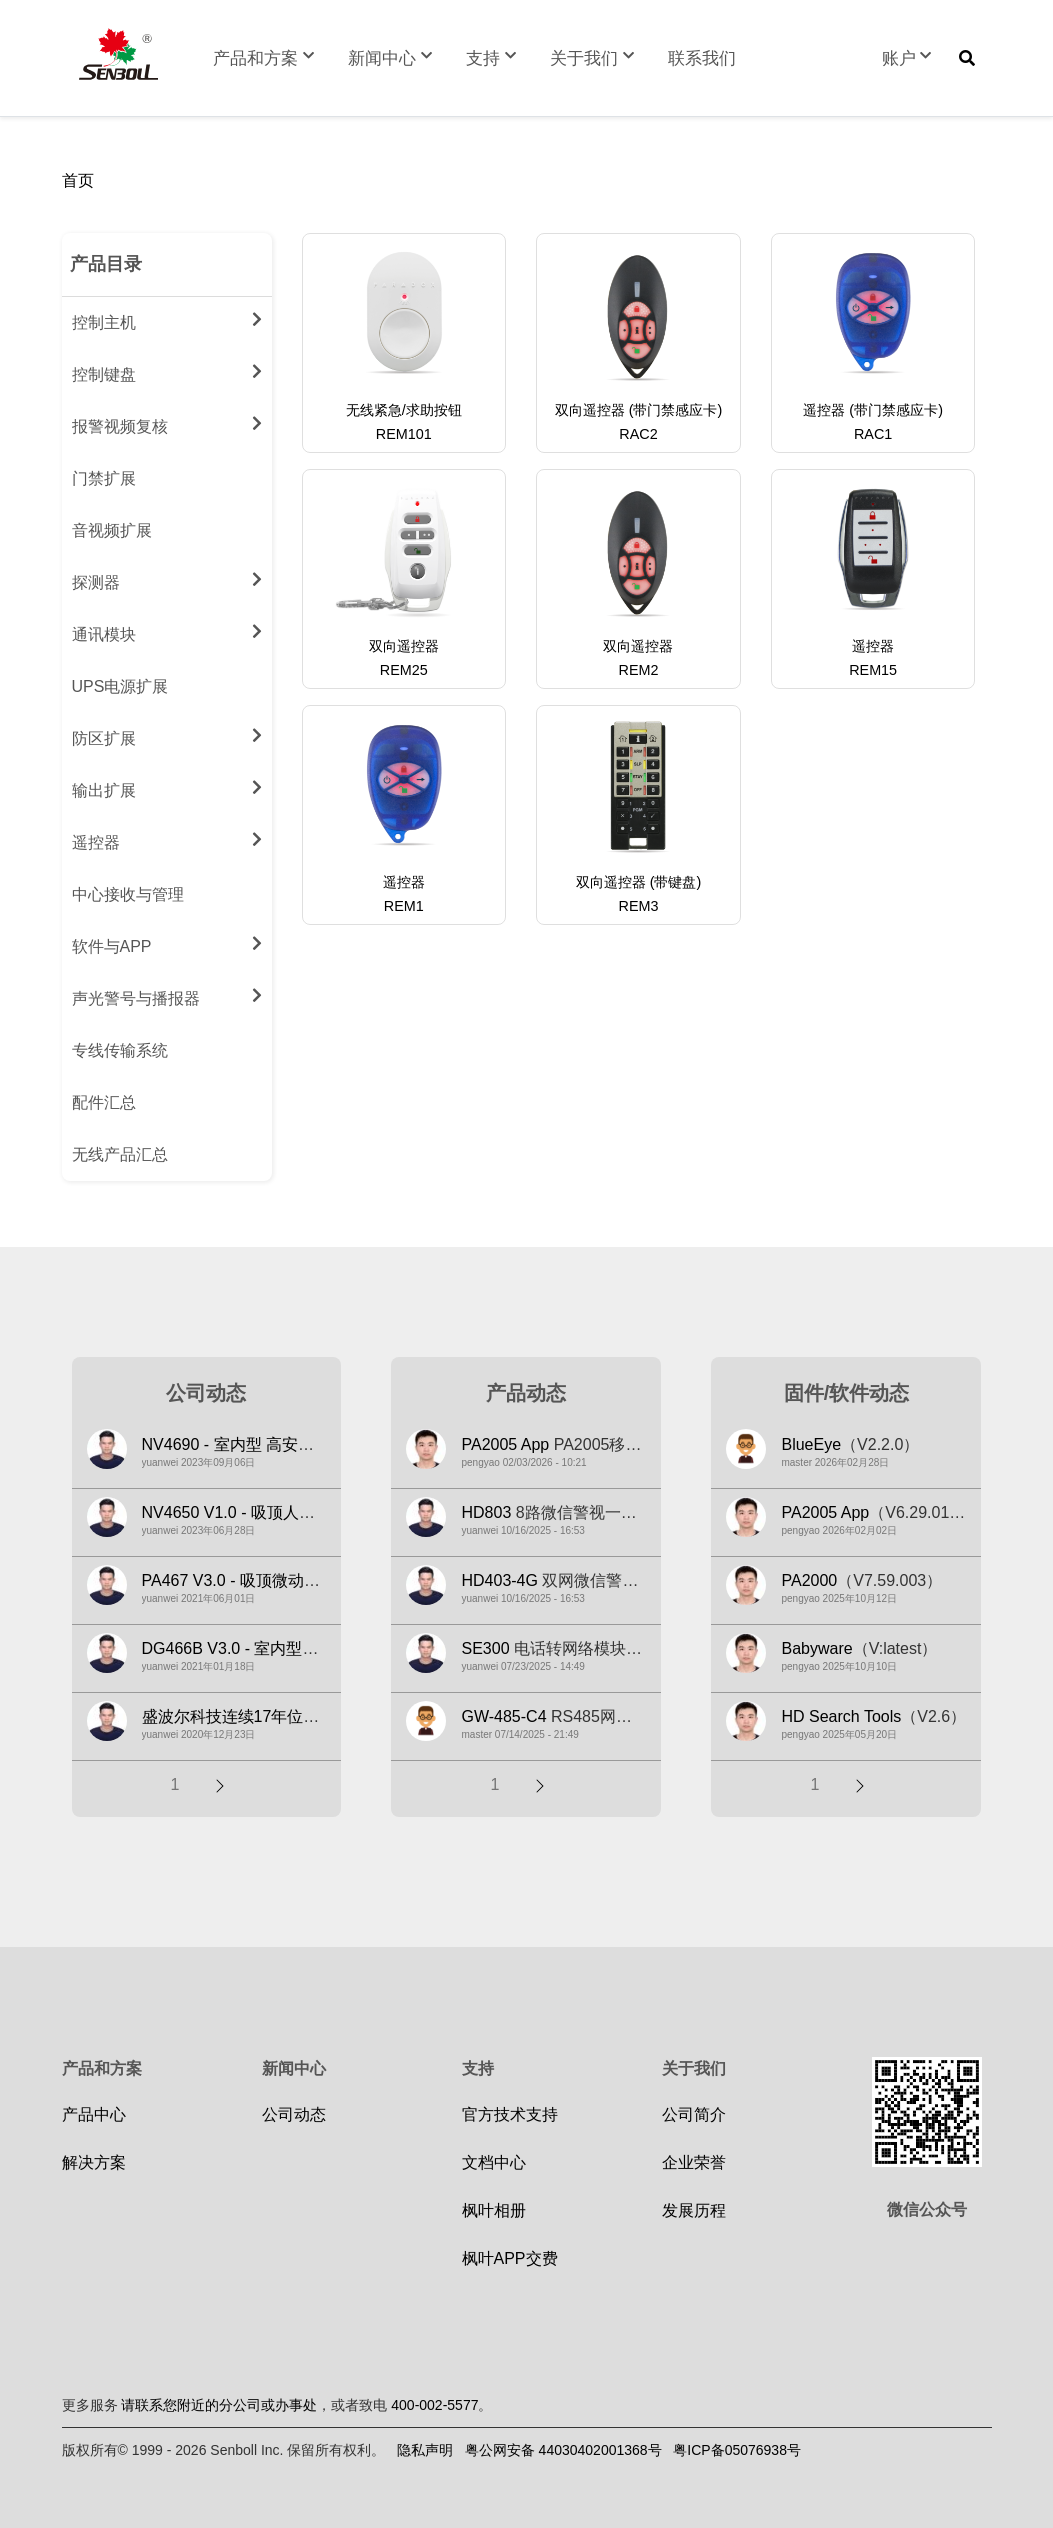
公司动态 (294, 2114)
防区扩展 (167, 735)
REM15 (873, 670)
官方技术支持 (510, 2114)
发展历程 (694, 2210)
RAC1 (873, 434)
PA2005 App (505, 1444)
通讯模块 (167, 631)
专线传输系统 (120, 1050)
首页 (78, 180)
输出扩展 (167, 787)
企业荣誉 (694, 2162)
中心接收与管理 (128, 894)
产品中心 (94, 2114)
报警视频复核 (167, 423)
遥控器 (167, 839)
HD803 (486, 1512)
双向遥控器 (404, 646)
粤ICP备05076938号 (737, 2450)
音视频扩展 (112, 530)
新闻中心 (392, 58)
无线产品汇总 (120, 1154)
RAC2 (638, 434)
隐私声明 (425, 2450)
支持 (493, 58)
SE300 (485, 1648)
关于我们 (594, 58)
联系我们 (702, 58)
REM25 (404, 670)
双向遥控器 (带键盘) (639, 882)
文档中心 (494, 2162)
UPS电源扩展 (120, 686)
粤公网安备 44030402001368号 (563, 2450)
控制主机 (167, 319)
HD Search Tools (841, 1716)
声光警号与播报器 (167, 995)
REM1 (404, 906)
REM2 (638, 670)
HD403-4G (499, 1580)
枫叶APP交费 (510, 2258)
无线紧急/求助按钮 (404, 410)
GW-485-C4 (503, 1716)
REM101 (404, 434)
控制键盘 (167, 371)
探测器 (167, 579)
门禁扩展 (104, 478)
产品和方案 (265, 58)
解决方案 (94, 2162)
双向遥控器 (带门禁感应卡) (639, 410)
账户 (909, 58)
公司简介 (694, 2114)
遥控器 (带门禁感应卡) (873, 410)
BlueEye (811, 1444)
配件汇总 (104, 1102)
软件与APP (167, 943)
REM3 (638, 906)
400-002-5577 (434, 2405)
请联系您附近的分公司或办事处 (219, 2405)
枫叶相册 (494, 2210)
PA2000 (809, 1580)
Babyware (816, 1648)
